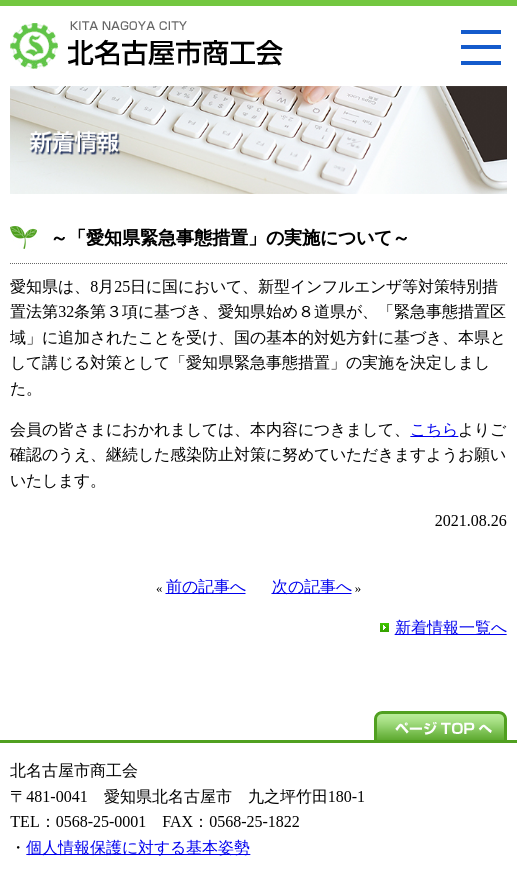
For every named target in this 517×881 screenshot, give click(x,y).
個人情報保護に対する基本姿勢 (138, 847)
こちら (434, 429)
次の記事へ (312, 586)
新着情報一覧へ (451, 627)
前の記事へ (206, 586)
